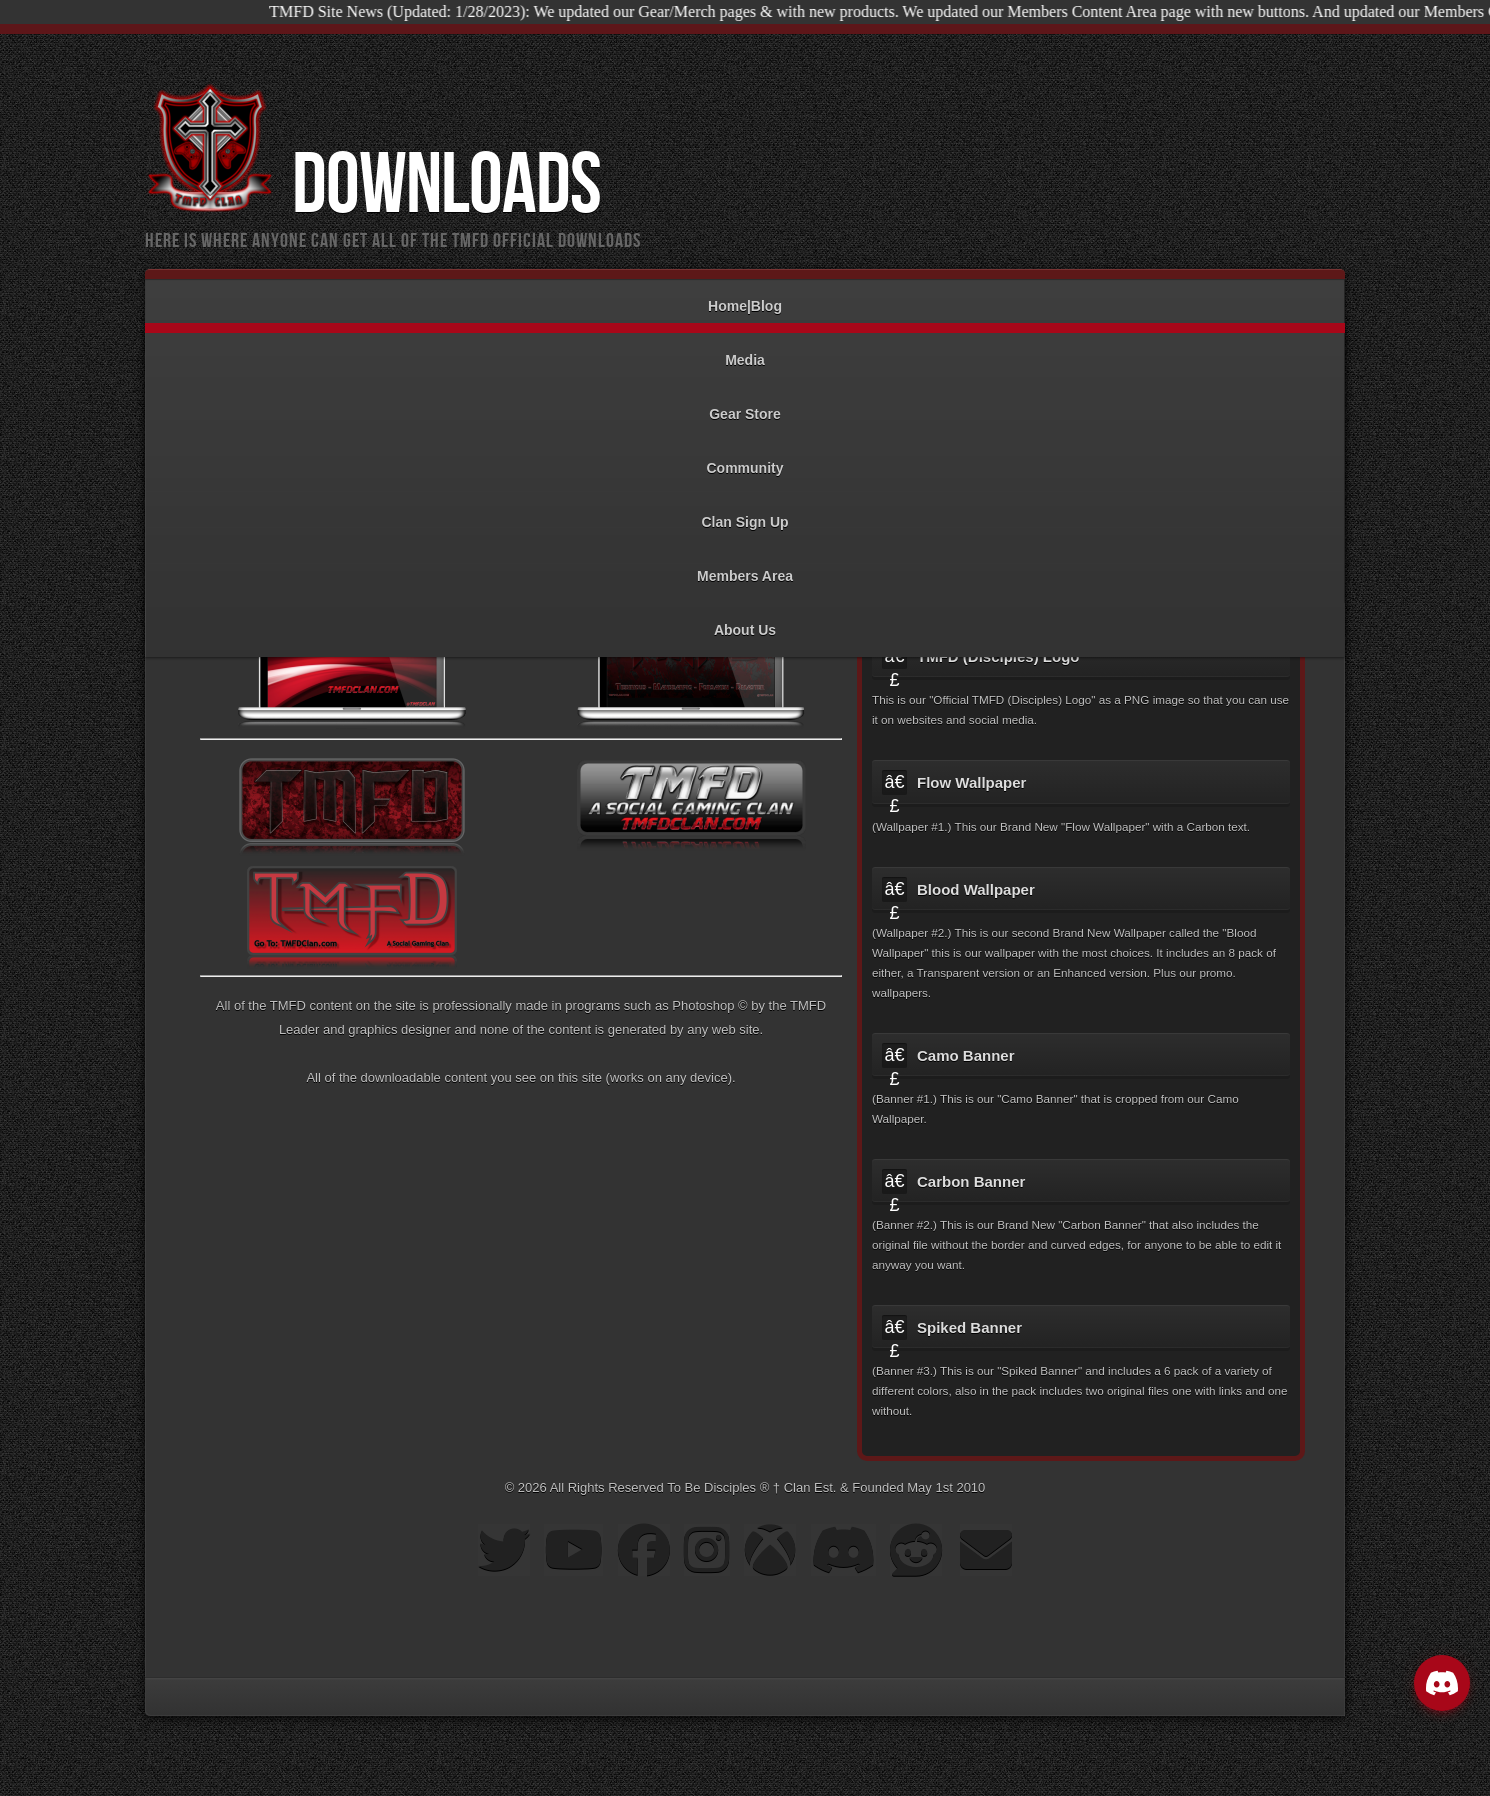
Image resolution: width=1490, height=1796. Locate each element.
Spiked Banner (969, 1327)
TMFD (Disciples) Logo (998, 656)
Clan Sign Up (745, 512)
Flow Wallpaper (971, 782)
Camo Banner (966, 1055)
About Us (745, 620)
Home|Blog (745, 296)
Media (745, 350)
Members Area (745, 566)
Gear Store (745, 404)
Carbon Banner (971, 1181)
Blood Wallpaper (976, 889)
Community (745, 458)
